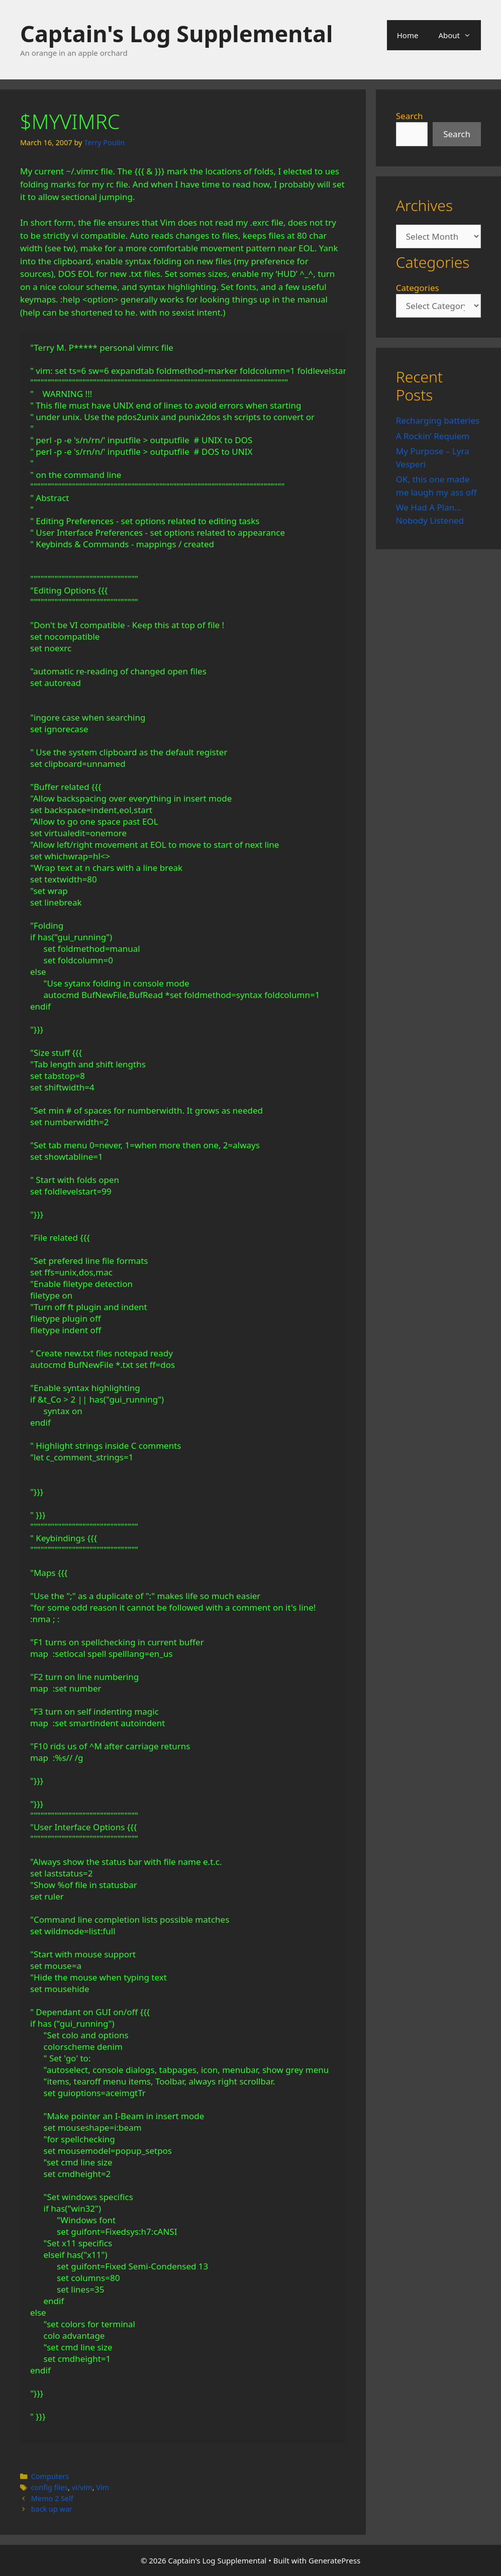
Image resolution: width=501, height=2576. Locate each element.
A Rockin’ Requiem (433, 436)
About (459, 35)
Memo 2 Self (52, 2498)
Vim (102, 2487)
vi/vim (82, 2487)
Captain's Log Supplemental (176, 33)
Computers (50, 2476)
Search (409, 116)
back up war (51, 2509)
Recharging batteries (437, 420)
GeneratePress (334, 2560)
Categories (417, 287)
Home (408, 35)
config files (49, 2487)
